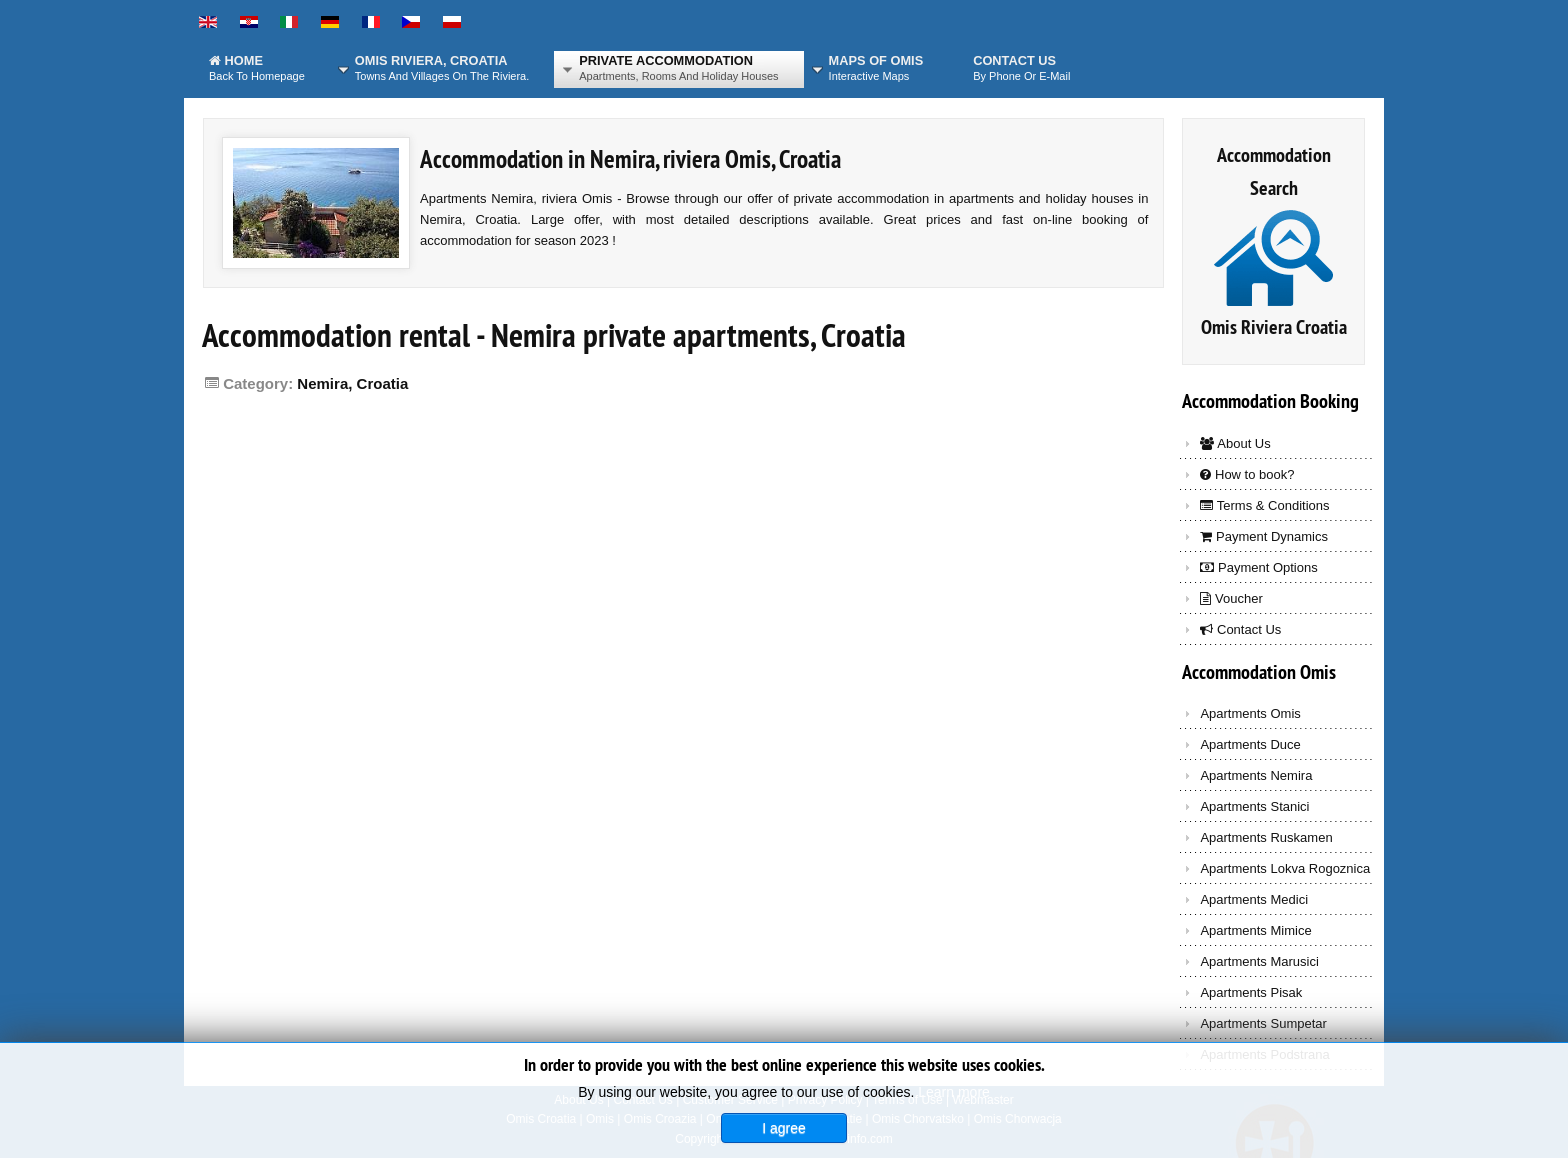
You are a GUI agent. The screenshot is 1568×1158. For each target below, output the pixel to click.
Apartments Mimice (1255, 930)
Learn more (954, 1092)
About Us (1235, 443)
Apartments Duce (1250, 744)
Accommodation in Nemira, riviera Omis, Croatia (630, 159)
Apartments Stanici (1254, 806)
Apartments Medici (1254, 899)
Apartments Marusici (1259, 961)
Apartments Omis (1250, 713)
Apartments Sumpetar (1263, 1023)
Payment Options (1258, 567)
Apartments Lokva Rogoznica (1285, 868)
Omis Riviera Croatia (1274, 327)
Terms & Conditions (1264, 505)
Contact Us (1240, 629)
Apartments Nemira (1256, 775)
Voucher (1231, 598)
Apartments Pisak (1251, 992)
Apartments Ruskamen (1266, 837)
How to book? (1247, 474)
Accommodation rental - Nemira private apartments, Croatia (554, 335)
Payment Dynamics (1264, 536)
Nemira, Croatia (352, 383)
